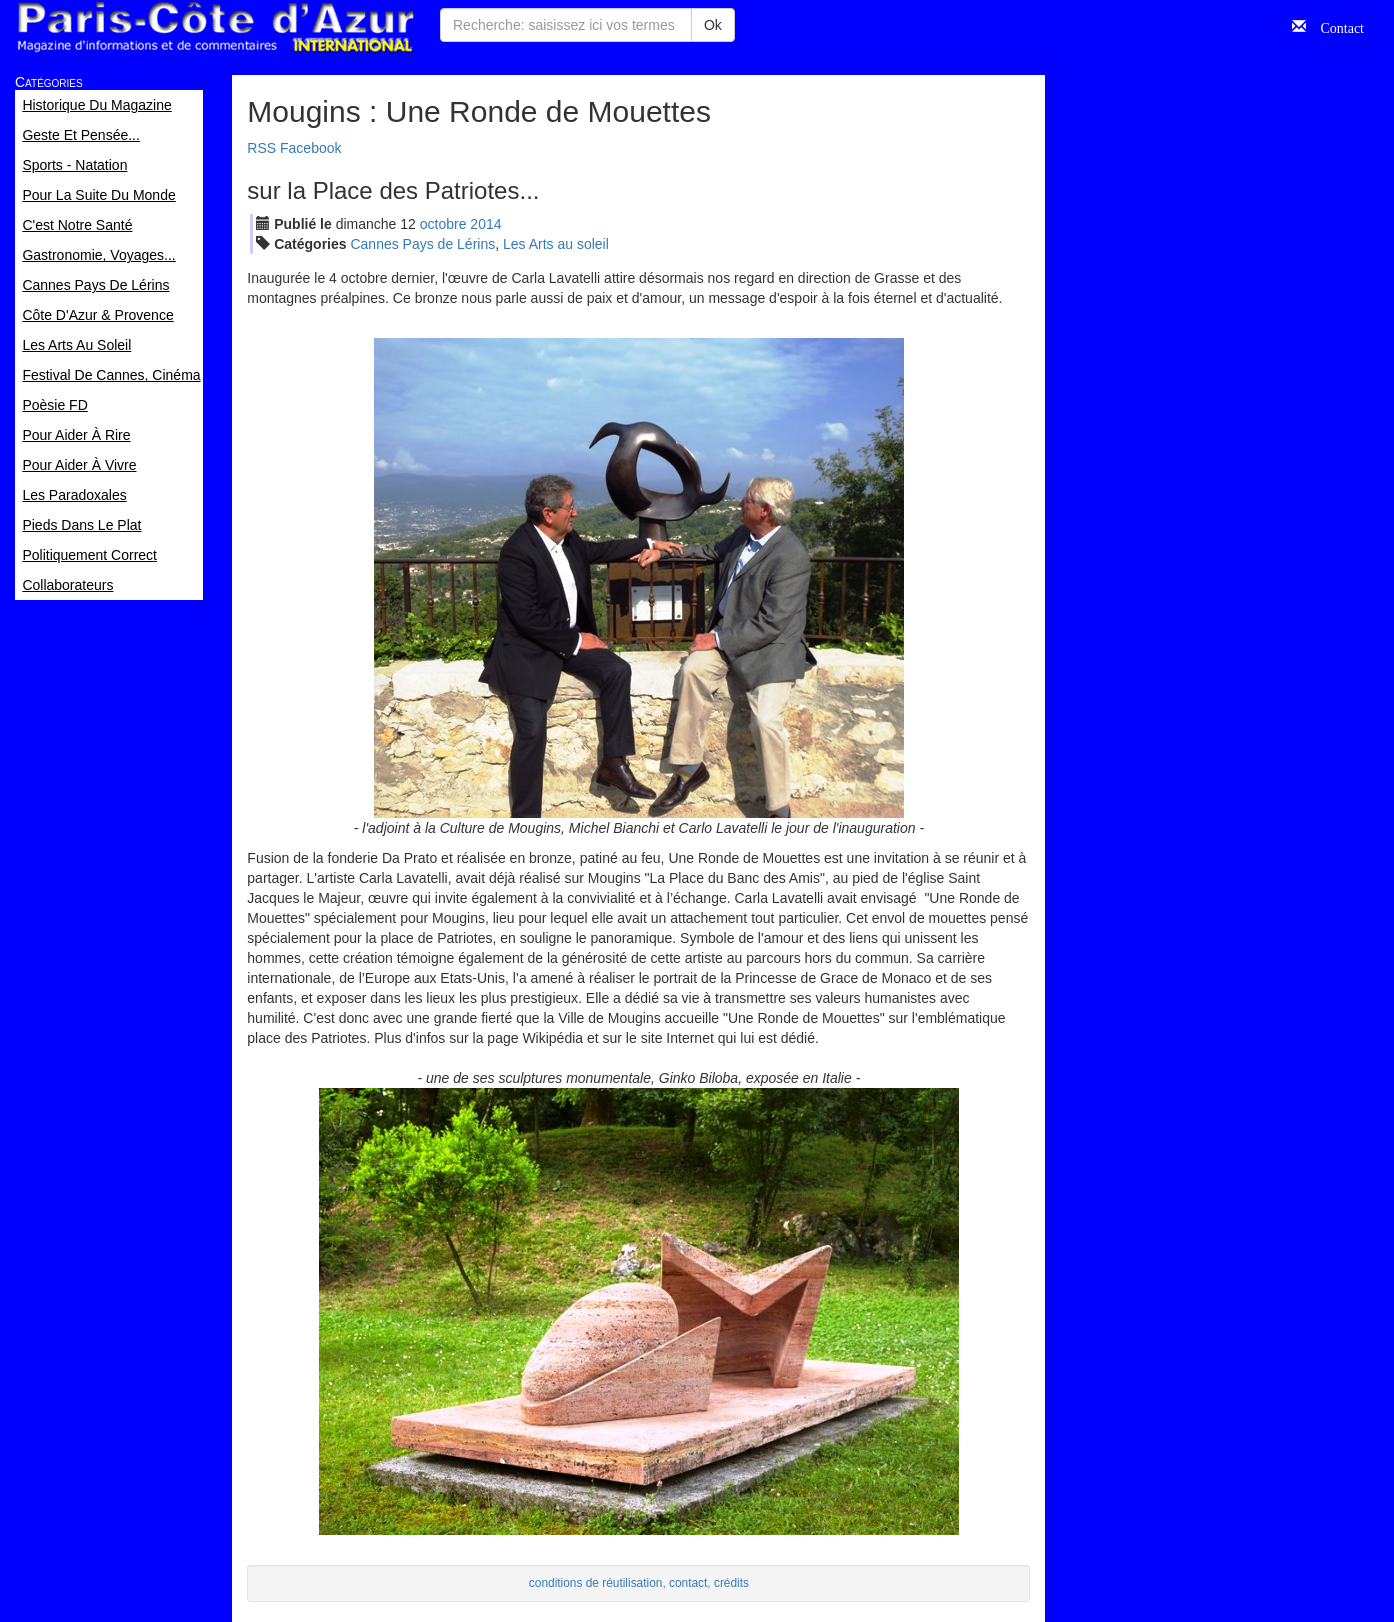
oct (443, 224)
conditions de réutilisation (596, 1583)
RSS (261, 148)
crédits (731, 1583)
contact (688, 1583)
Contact (1335, 26)
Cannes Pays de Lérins (422, 244)
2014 (485, 224)
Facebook (310, 148)
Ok (713, 25)
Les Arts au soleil (556, 244)
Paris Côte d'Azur (215, 27)
